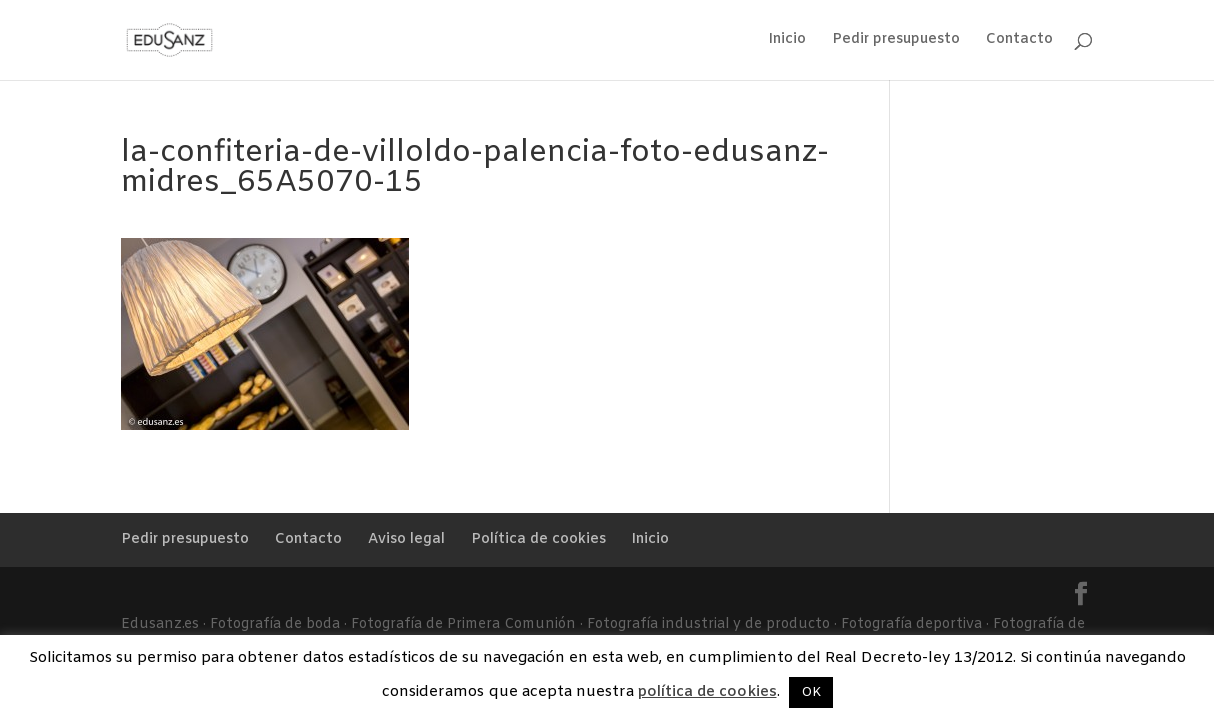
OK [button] (811, 692)
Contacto (1019, 41)
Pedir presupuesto (896, 41)
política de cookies (707, 692)
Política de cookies (538, 539)
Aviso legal (406, 539)
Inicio (787, 41)
